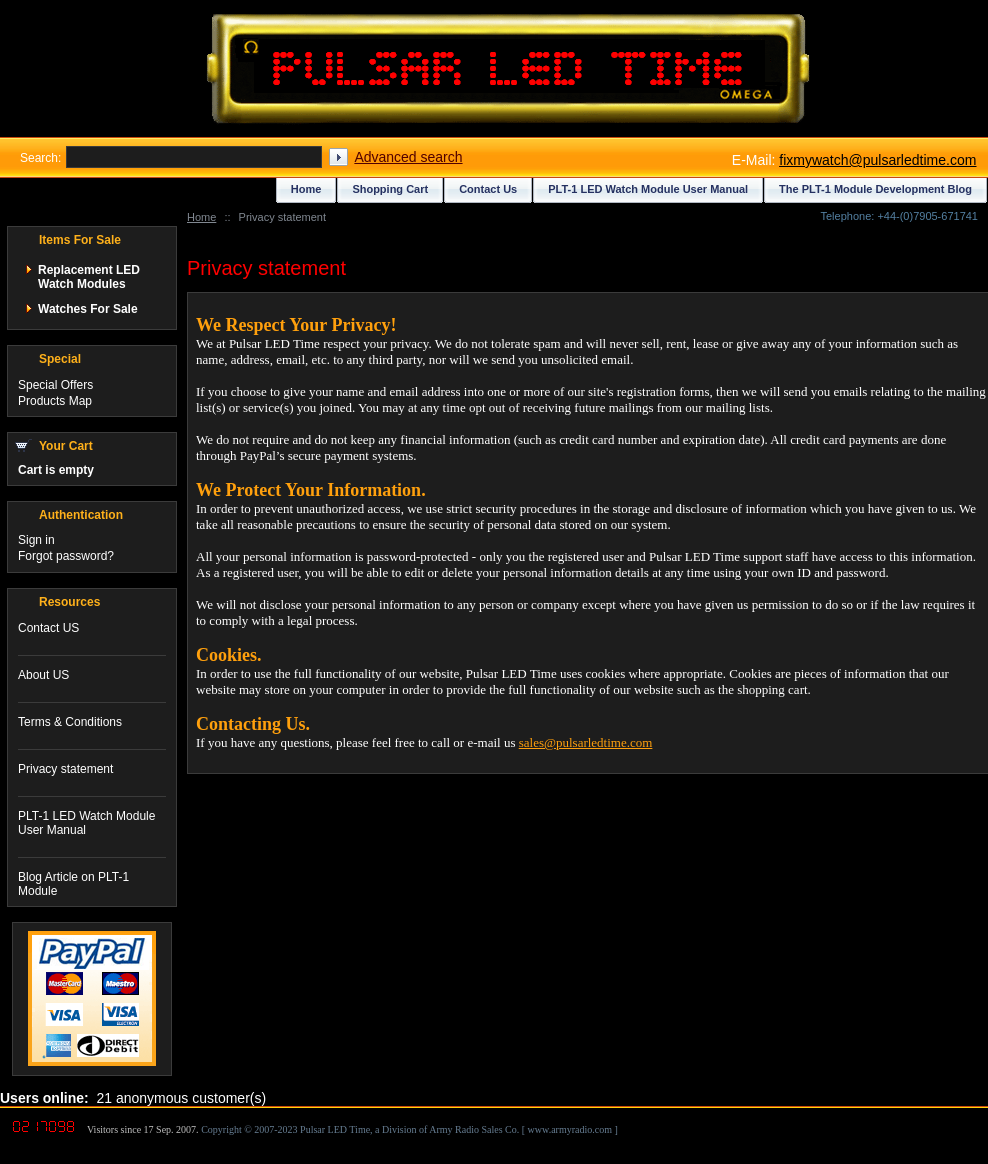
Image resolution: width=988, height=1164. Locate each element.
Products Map (55, 401)
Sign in (36, 540)
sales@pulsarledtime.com (586, 742)
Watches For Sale (88, 309)
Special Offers (55, 385)
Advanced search (408, 157)
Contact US (48, 628)
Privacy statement (65, 769)
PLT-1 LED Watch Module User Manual (648, 189)
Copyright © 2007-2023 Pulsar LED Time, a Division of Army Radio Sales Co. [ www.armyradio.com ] (409, 1129)
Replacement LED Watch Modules (89, 277)
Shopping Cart (390, 189)
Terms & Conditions (70, 722)
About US (43, 675)
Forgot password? (66, 556)
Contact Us (488, 189)
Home (201, 217)
